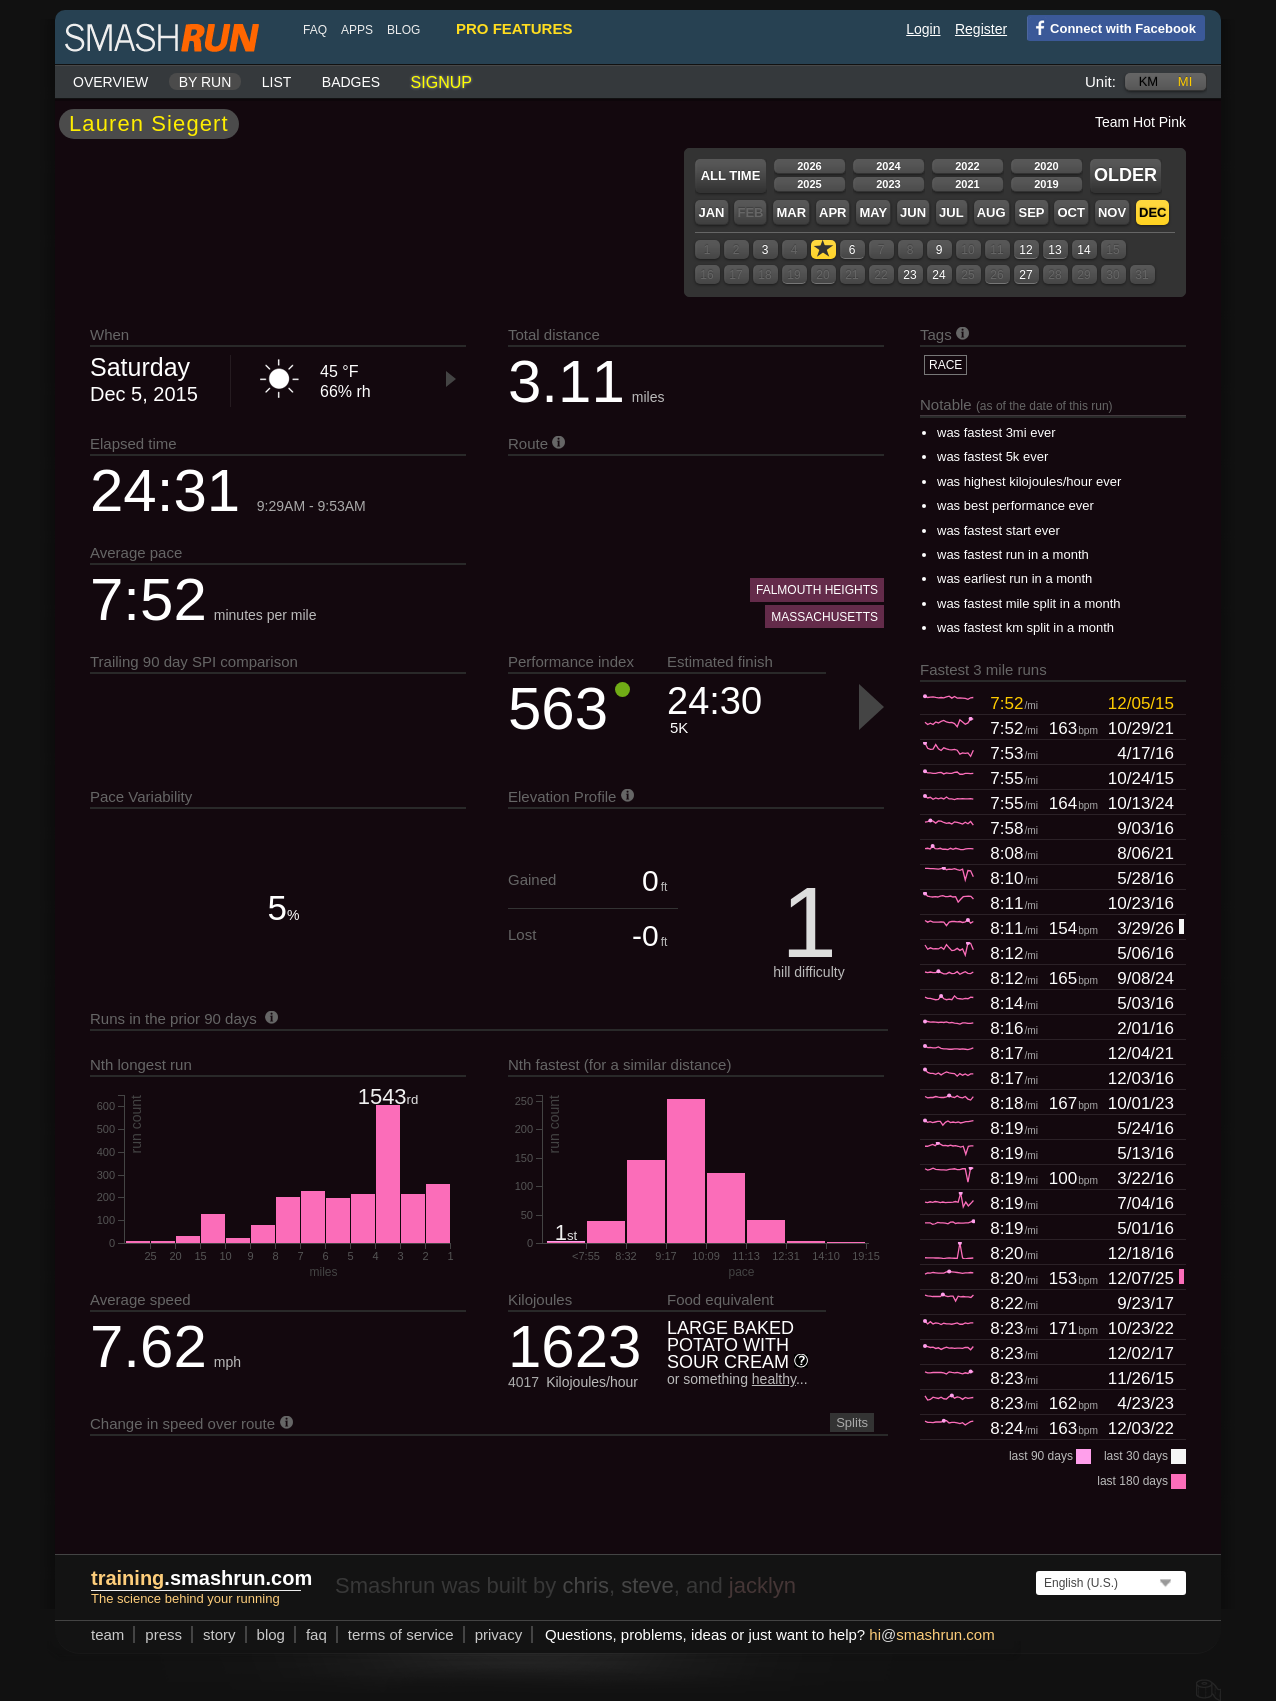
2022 (967, 166)
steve (647, 1585)
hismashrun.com (931, 1634)
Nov (1112, 212)
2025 (809, 184)
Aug (991, 212)
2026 (809, 166)
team (107, 1634)
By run (205, 82)
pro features (514, 28)
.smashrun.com (201, 1578)
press (163, 1634)
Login (923, 29)
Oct (1070, 212)
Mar (791, 212)
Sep (1031, 212)
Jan (711, 212)
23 (909, 275)
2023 (888, 184)
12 (1025, 250)
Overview (110, 82)
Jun (913, 212)
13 (1054, 250)
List (277, 82)
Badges (351, 82)
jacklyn (762, 1585)
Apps (357, 30)
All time (731, 175)
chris (585, 1585)
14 (1083, 250)
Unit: (1100, 81)
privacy (499, 1634)
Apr (832, 212)
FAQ (315, 30)
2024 (888, 166)
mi (1185, 81)
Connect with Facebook (1111, 27)
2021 (967, 184)
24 (938, 275)
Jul (951, 212)
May (873, 212)
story (219, 1634)
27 (1025, 275)
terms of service (401, 1634)
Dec (1152, 212)
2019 (1046, 184)
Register (981, 29)
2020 (1046, 166)
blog (403, 30)
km (1149, 81)
